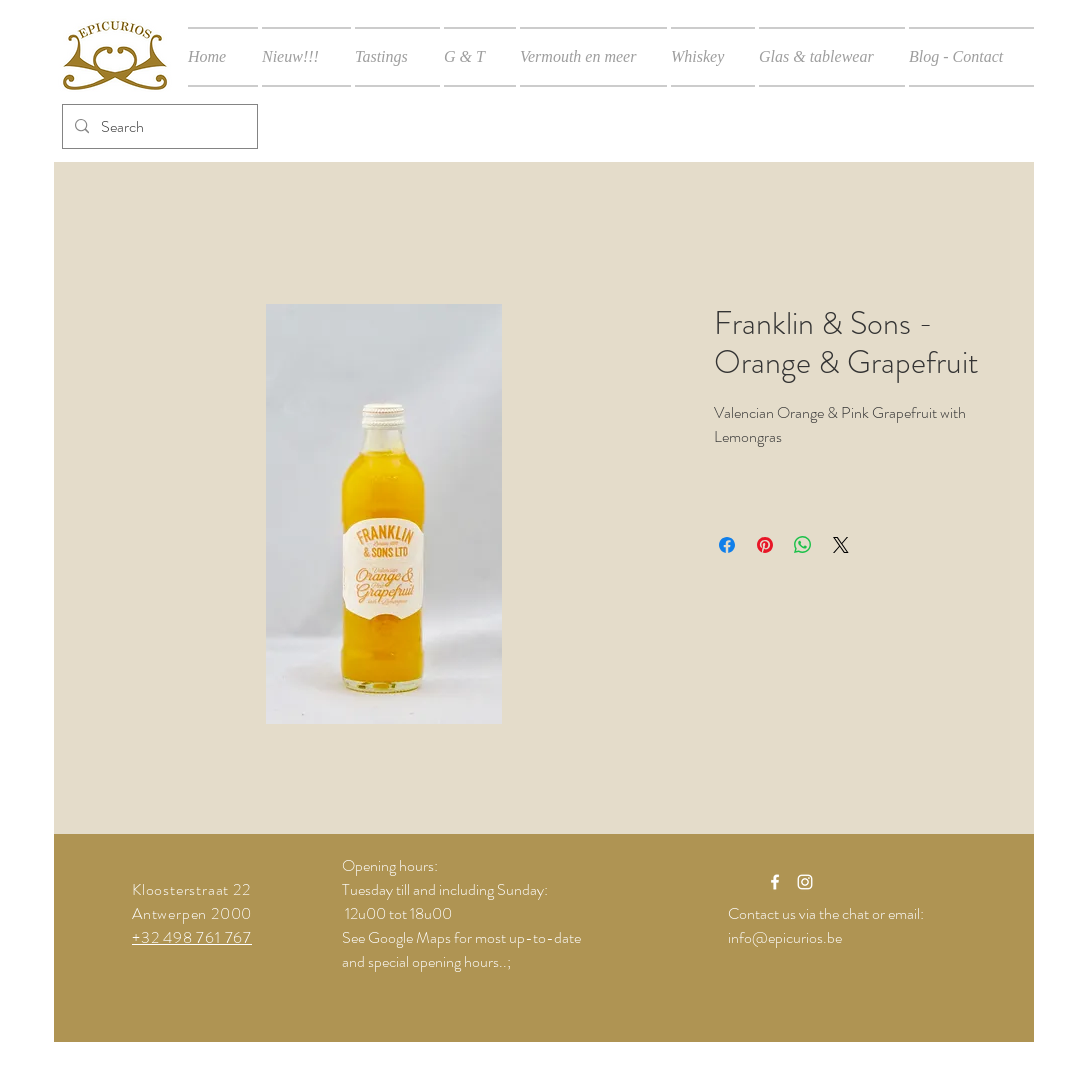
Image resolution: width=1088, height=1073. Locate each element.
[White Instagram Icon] (805, 882)
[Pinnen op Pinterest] (765, 545)
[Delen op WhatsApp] (803, 545)
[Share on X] (841, 545)
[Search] (158, 126)
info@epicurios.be (785, 937)
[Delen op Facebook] (727, 545)
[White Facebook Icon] (775, 882)
